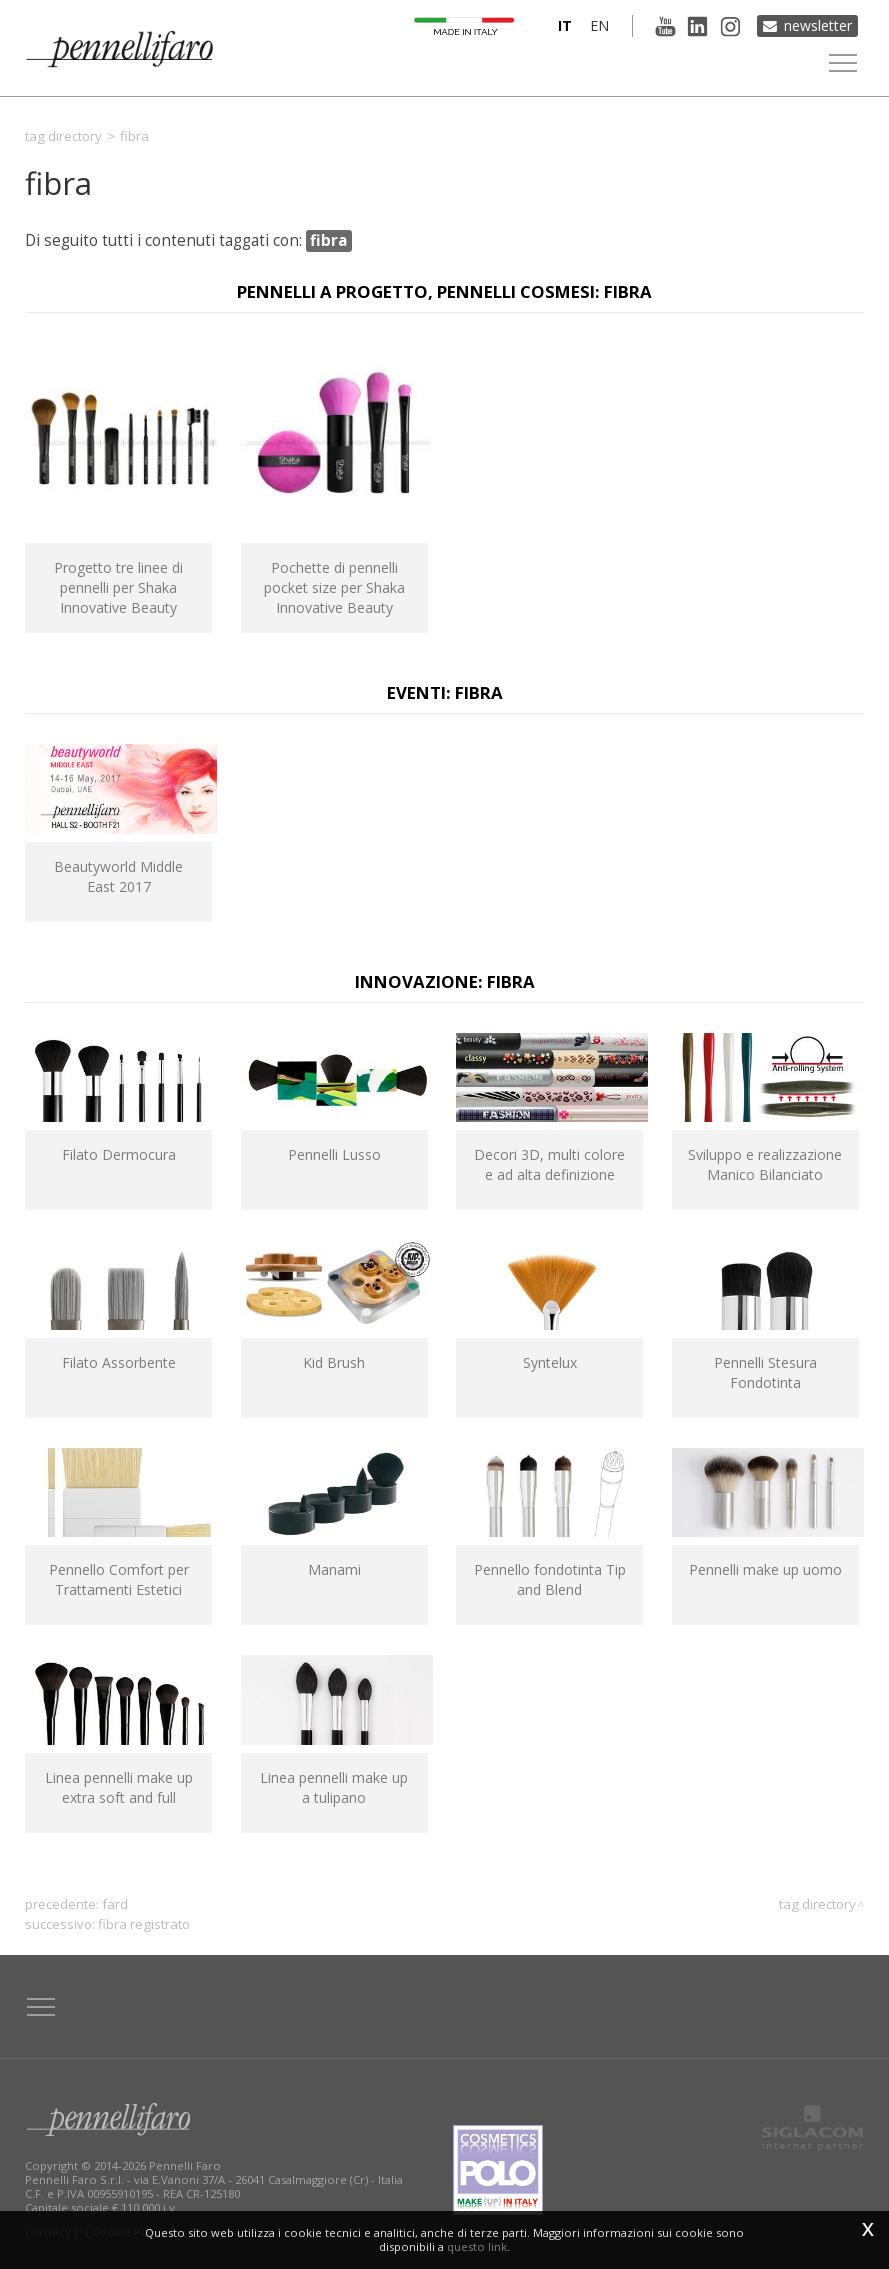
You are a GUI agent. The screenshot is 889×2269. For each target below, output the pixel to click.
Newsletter (818, 25)
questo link (477, 2246)
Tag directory (63, 136)
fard (115, 1904)
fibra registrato (144, 1924)
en (598, 25)
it (564, 25)
